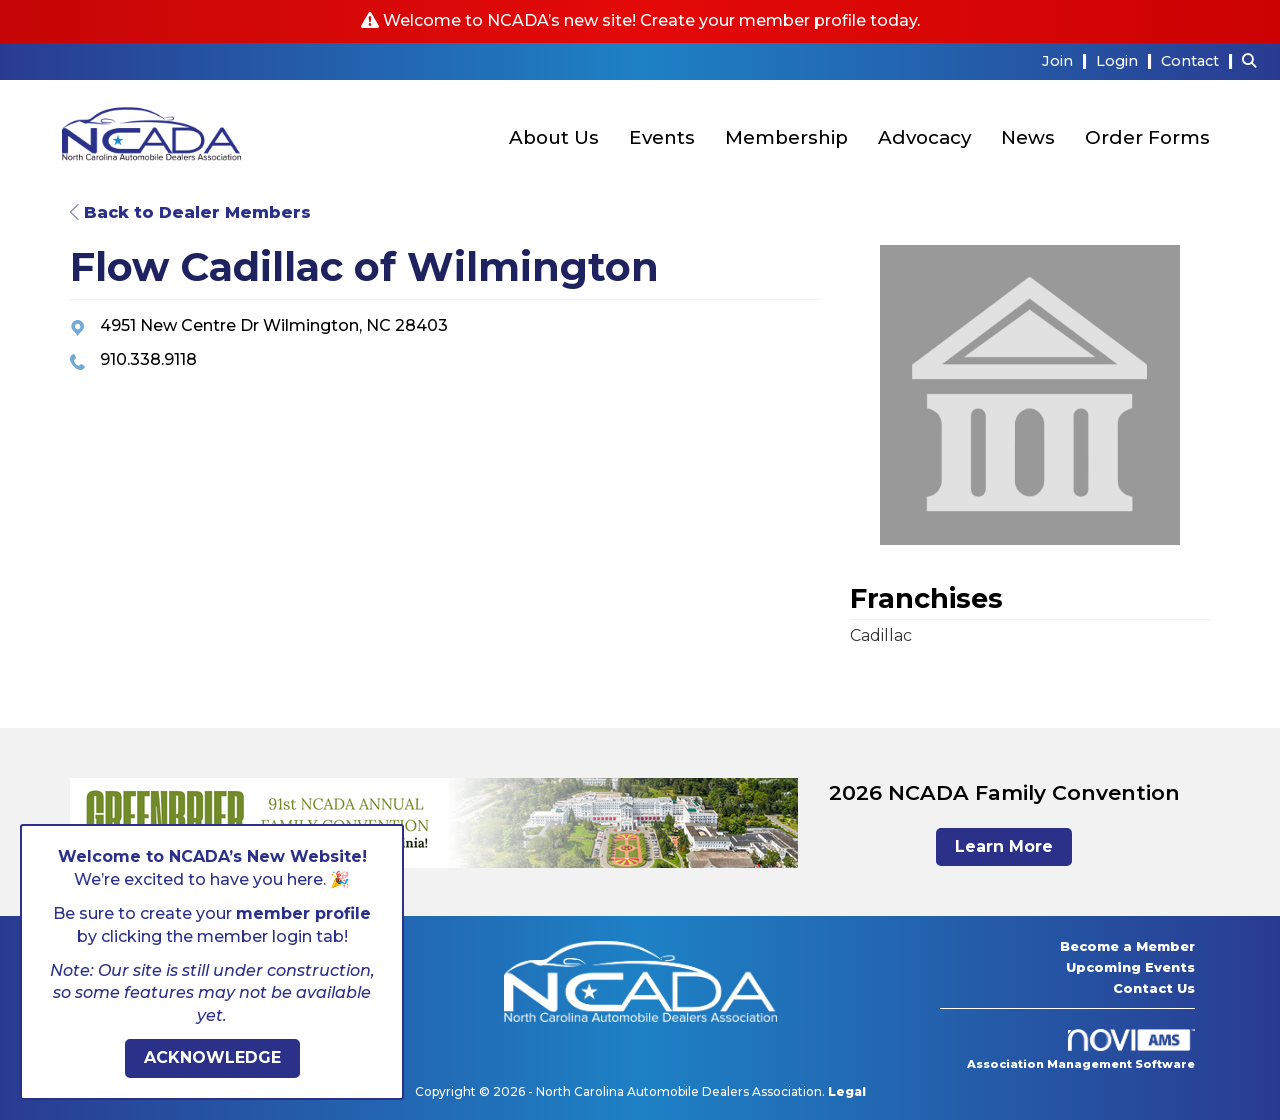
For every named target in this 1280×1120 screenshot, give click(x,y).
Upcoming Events (1130, 967)
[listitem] (1067, 60)
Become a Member (1127, 946)
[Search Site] (1253, 60)
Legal (847, 1091)
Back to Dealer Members (190, 212)
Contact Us (1154, 988)
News (1028, 137)
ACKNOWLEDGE (212, 1057)
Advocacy (924, 137)
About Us (554, 137)
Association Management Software (1081, 1050)
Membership (786, 137)
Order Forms (1147, 137)
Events (662, 137)
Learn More (1004, 846)
